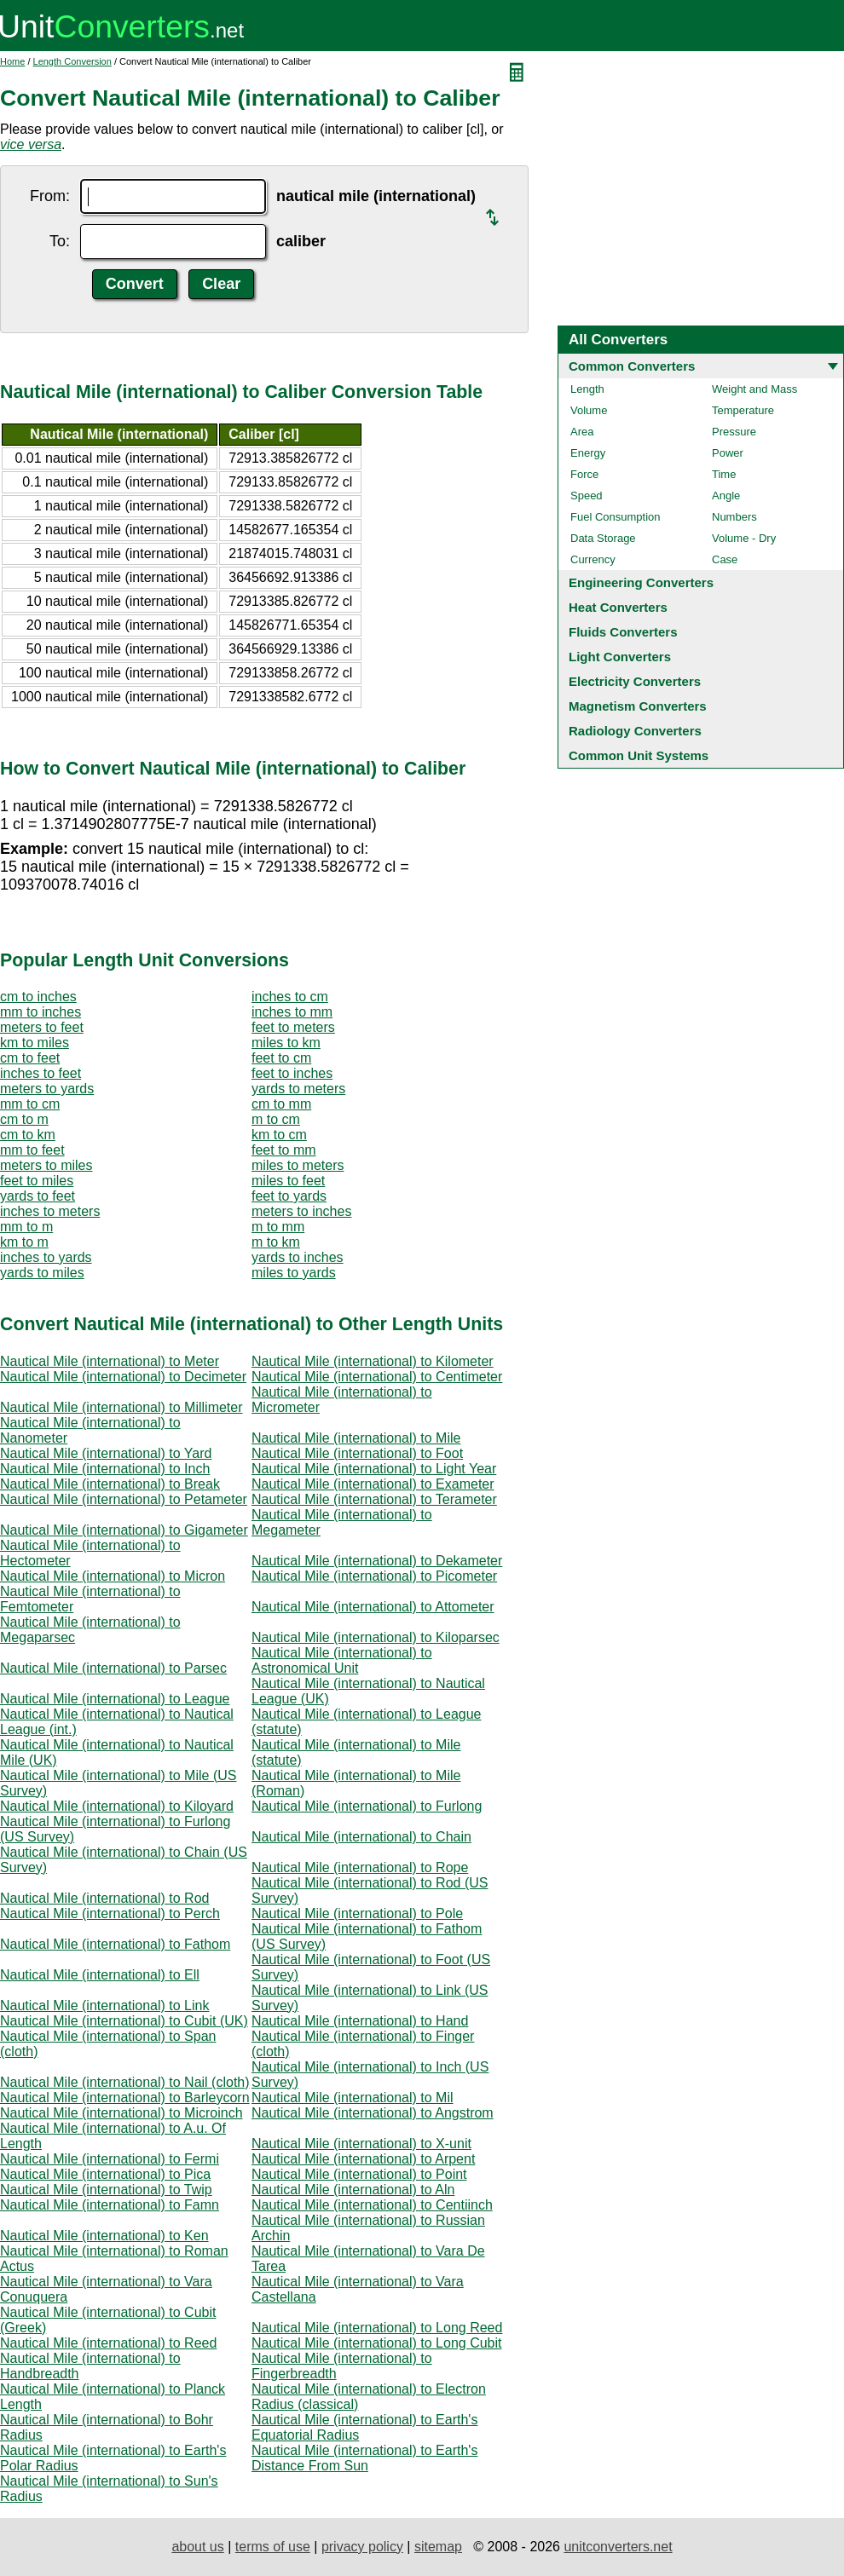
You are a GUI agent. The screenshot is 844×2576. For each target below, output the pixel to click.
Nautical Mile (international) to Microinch (121, 2113)
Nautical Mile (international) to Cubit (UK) (124, 2021)
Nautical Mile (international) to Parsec (113, 1668)
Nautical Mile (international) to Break (110, 1484)
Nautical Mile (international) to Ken (104, 2235)
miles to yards (293, 1272)
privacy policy (362, 2546)
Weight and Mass (754, 389)
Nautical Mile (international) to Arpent (363, 2159)
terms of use (272, 2546)
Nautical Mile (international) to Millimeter (121, 1407)
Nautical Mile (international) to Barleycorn (125, 2097)
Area (581, 431)
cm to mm (281, 1104)
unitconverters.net (618, 2546)
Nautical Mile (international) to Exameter (372, 1484)
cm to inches (38, 996)
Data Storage (603, 538)
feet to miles (36, 1180)
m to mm (277, 1226)
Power (727, 453)
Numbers (734, 516)
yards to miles (42, 1272)
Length (587, 389)
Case (724, 559)
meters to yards (47, 1088)
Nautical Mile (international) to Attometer (372, 1606)
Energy (587, 453)
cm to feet (30, 1058)
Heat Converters (618, 607)
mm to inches (40, 1012)
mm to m (26, 1226)
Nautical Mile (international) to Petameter (123, 1499)
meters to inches (301, 1211)
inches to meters (50, 1211)
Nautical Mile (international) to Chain (361, 1837)
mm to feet (32, 1150)
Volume (588, 410)
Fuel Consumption (615, 516)
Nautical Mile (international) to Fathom (115, 1944)
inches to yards (46, 1257)
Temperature (743, 410)
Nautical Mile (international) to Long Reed (376, 2327)
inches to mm (291, 1012)
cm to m (24, 1119)
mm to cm (30, 1104)
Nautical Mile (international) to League (114, 1698)
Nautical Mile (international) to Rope (359, 1867)
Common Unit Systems (638, 755)
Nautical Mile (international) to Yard (105, 1453)
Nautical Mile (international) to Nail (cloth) (125, 2082)
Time (724, 474)
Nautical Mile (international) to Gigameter (124, 1530)
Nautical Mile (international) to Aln (352, 2189)
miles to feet (288, 1180)
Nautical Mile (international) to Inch (105, 1468)
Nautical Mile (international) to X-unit (361, 2143)
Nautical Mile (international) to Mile (355, 1438)
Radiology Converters (635, 730)
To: (59, 241)
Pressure (734, 431)
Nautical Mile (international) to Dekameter (376, 1560)
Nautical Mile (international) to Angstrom (372, 2113)
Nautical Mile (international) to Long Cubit (376, 2343)
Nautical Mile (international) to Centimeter (376, 1376)
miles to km (286, 1042)
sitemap (438, 2546)
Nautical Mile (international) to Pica (105, 2174)
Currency (593, 559)
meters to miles (46, 1165)
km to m (24, 1242)
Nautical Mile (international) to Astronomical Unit (341, 1660)
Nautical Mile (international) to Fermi (109, 2159)
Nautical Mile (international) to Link (104, 2005)
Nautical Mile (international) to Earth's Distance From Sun (364, 2458)
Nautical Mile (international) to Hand (359, 2021)
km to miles (34, 1042)
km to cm (279, 1134)
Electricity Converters (635, 681)
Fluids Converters (623, 632)
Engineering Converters (641, 582)
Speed (586, 495)
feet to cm (281, 1058)
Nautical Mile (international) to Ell (99, 1975)
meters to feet (42, 1027)
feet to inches (291, 1073)
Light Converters (620, 656)
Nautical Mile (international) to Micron (112, 1576)
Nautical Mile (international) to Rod (104, 1898)
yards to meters (298, 1088)
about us (197, 2546)
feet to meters (293, 1027)
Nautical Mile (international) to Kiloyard (117, 1806)
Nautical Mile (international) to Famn (109, 2205)
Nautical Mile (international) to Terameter (374, 1499)
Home (12, 61)
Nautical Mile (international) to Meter (109, 1361)
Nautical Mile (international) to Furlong (366, 1806)
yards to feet (37, 1196)
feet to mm (283, 1150)
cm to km (27, 1134)
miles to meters (297, 1165)
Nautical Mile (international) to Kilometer (372, 1361)
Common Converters (632, 366)
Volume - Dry (744, 538)
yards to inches (297, 1257)
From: (50, 196)
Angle (726, 495)
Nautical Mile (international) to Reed (108, 2343)
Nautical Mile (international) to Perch (110, 1913)
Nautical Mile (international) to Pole (357, 1913)
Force (584, 474)
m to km (275, 1242)
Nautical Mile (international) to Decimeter (123, 1376)
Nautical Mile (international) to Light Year (373, 1468)
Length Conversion (72, 61)
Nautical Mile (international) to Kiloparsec (375, 1637)
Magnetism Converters (638, 706)
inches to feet (40, 1073)
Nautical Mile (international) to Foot (357, 1453)
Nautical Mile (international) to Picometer (374, 1576)
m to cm (275, 1119)
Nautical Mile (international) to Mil (352, 2097)
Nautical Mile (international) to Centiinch (372, 2205)
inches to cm (289, 996)
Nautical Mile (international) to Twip (106, 2189)
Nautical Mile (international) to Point (359, 2174)
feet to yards (289, 1196)
